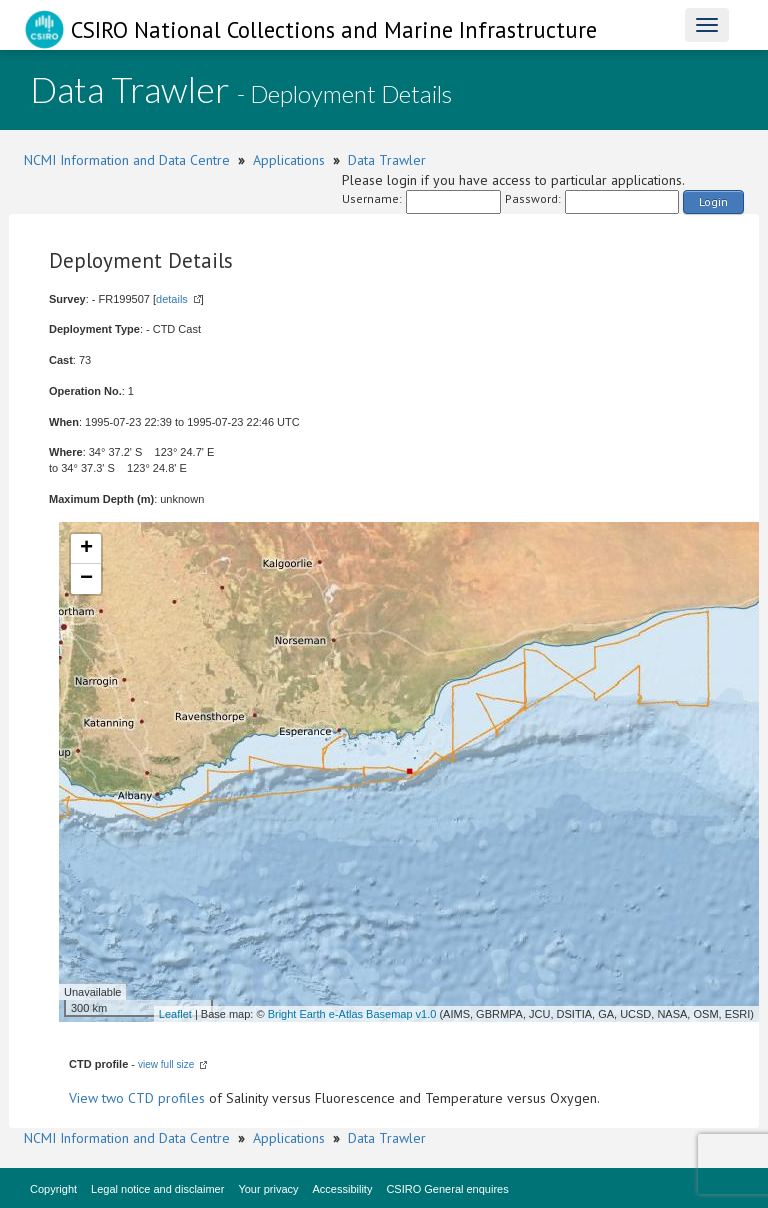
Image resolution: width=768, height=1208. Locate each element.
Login (713, 201)
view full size (166, 1064)
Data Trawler (387, 160)
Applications (289, 160)
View (85, 1098)
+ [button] (86, 549)
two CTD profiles (153, 1098)
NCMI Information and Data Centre (127, 160)
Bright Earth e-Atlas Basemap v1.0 (352, 1014)
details (172, 299)
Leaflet (175, 1014)
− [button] (86, 579)
